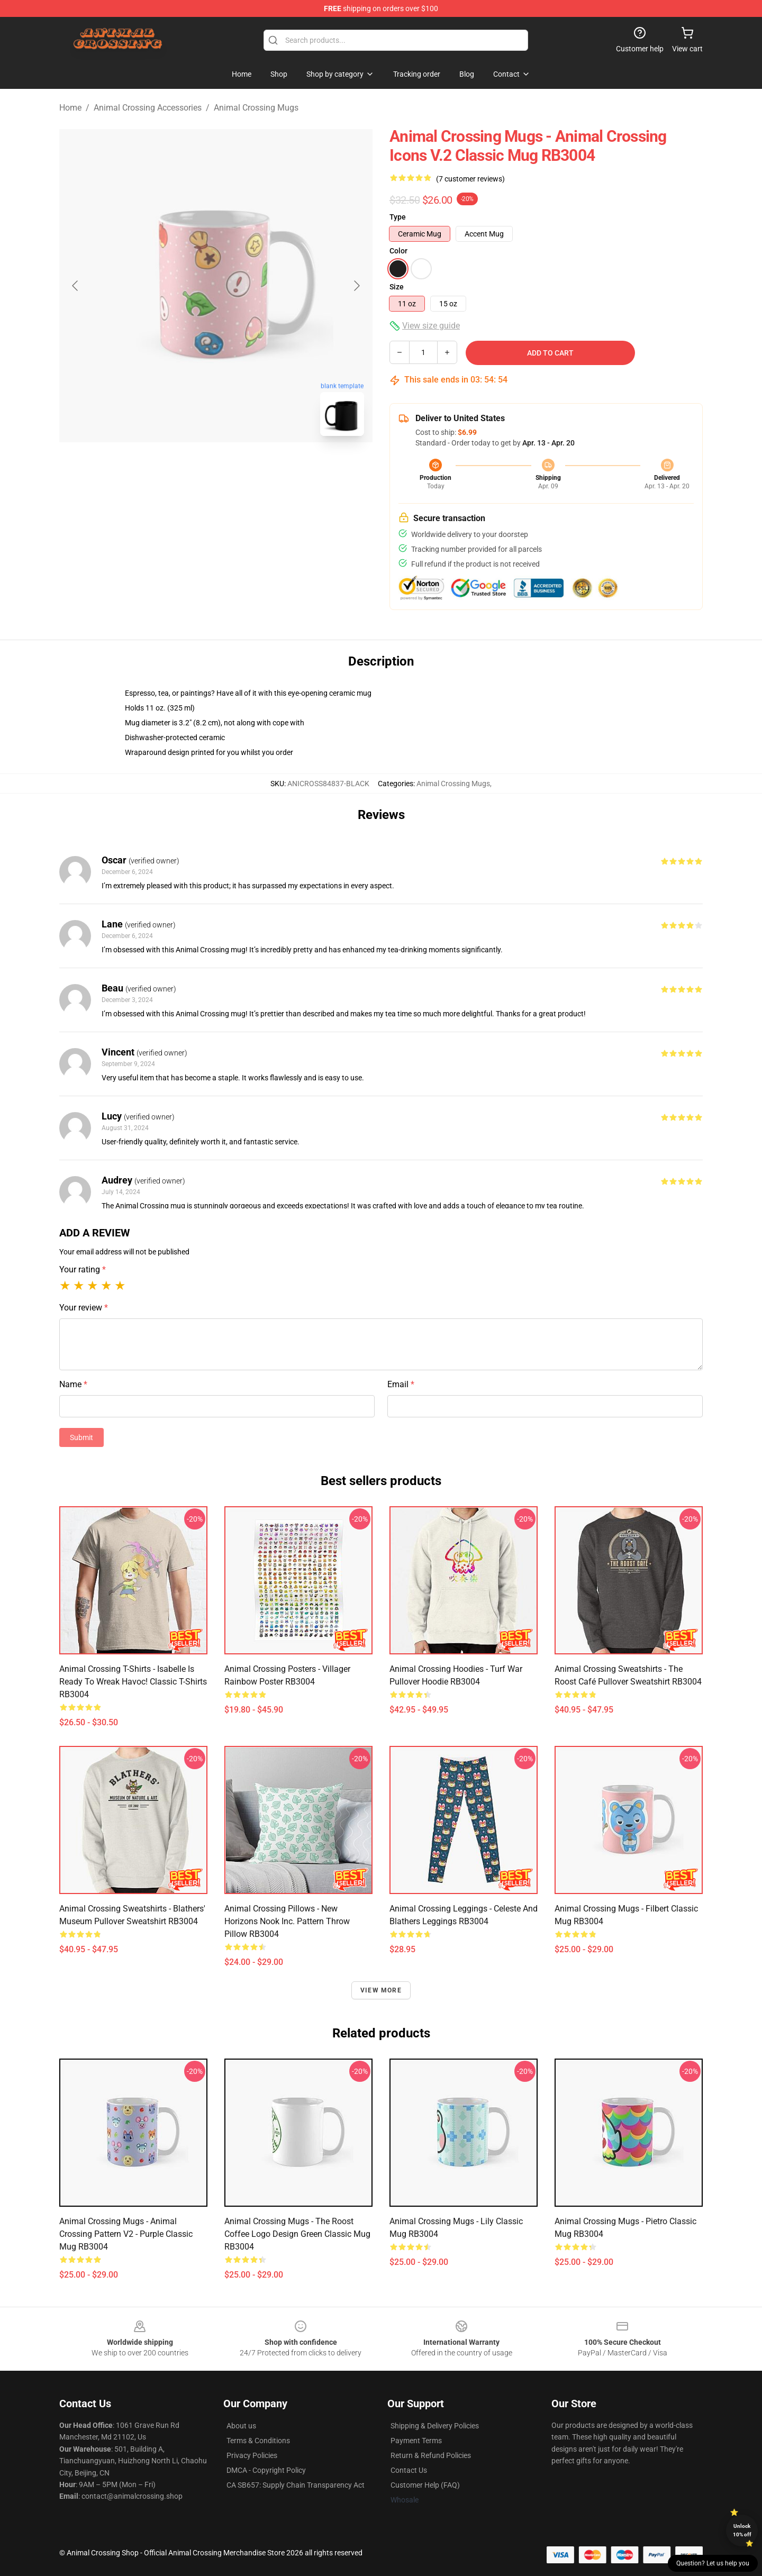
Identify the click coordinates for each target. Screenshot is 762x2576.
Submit (81, 1437)
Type (397, 217)
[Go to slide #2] (243, 468)
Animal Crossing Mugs (256, 108)
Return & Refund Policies (431, 2455)
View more (381, 1990)
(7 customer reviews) (470, 179)
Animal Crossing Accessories (148, 108)
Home (70, 108)
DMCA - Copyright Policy (266, 2470)
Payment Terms (416, 2440)
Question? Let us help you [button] (712, 2563)
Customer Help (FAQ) (425, 2485)
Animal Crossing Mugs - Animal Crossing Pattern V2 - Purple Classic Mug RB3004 (126, 2234)
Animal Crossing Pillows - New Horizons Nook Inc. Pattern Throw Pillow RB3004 (287, 1921)
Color (398, 251)
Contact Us (409, 2470)
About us (241, 2426)
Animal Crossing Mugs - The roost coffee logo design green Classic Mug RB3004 (297, 2234)
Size (396, 287)
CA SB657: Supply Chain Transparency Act (295, 2485)
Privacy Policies (251, 2455)
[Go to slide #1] (188, 468)
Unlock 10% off (742, 2530)
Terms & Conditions (258, 2440)
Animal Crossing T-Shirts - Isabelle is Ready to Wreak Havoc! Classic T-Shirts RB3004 (133, 1681)
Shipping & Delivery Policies (435, 2426)
